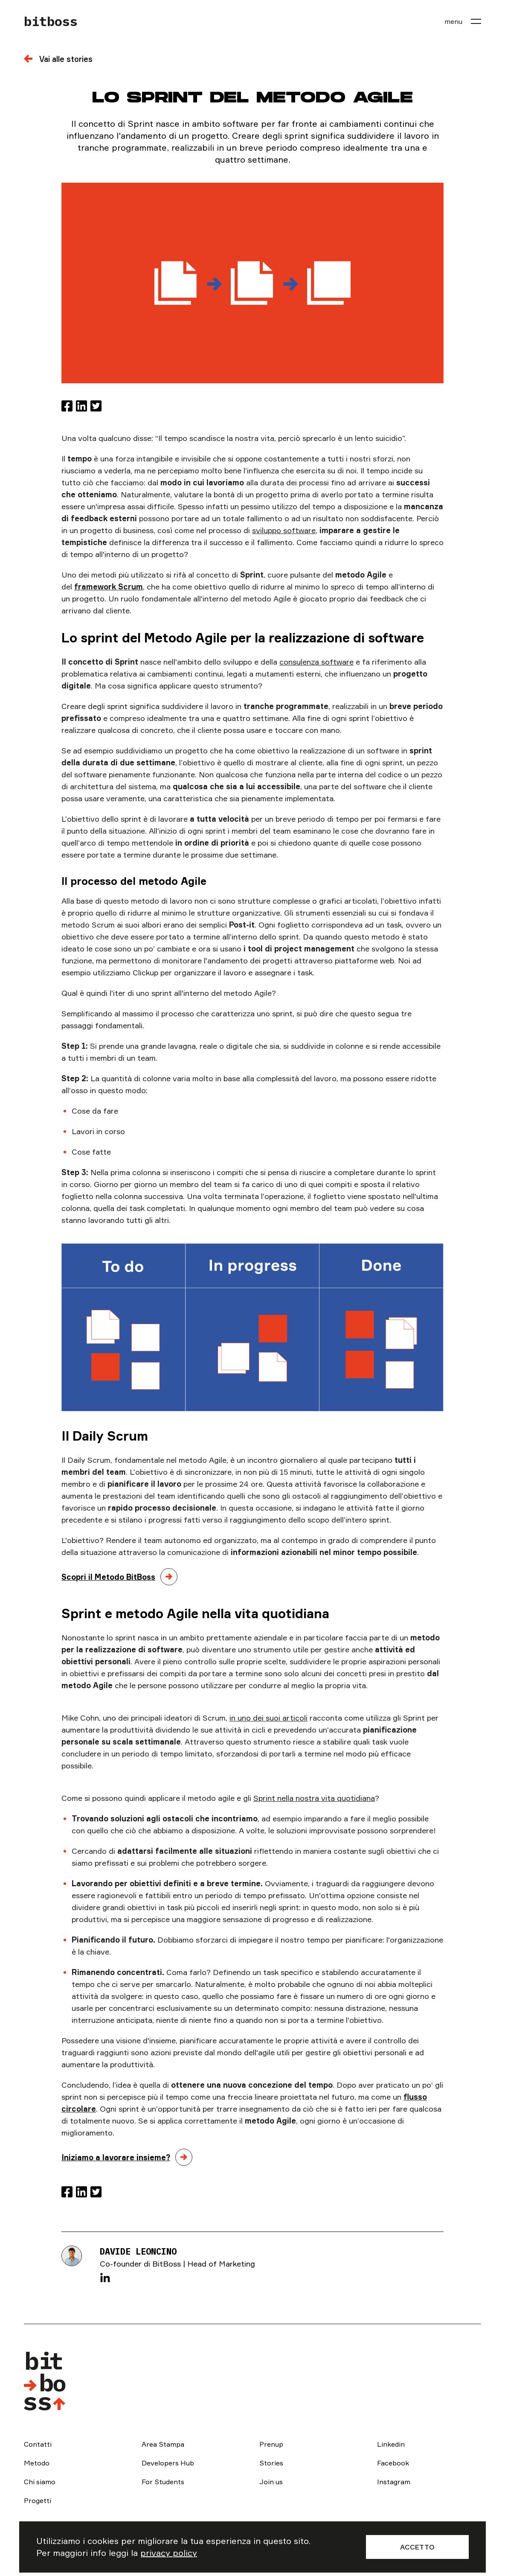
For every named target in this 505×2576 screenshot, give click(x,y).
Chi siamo (39, 2481)
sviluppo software (284, 530)
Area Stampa (163, 2444)
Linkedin (391, 2444)
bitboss (51, 21)
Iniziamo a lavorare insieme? (115, 2157)
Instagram (393, 2481)
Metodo (36, 2463)
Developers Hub (168, 2463)
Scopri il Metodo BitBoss (108, 1576)
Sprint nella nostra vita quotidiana (314, 1798)
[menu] (462, 21)
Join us (271, 2481)
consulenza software (316, 661)
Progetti (37, 2500)
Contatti (38, 2444)
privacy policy (168, 2552)
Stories (271, 2463)
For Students (163, 2481)
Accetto (417, 2547)
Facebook (393, 2463)
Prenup (271, 2444)
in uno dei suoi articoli (268, 1717)
